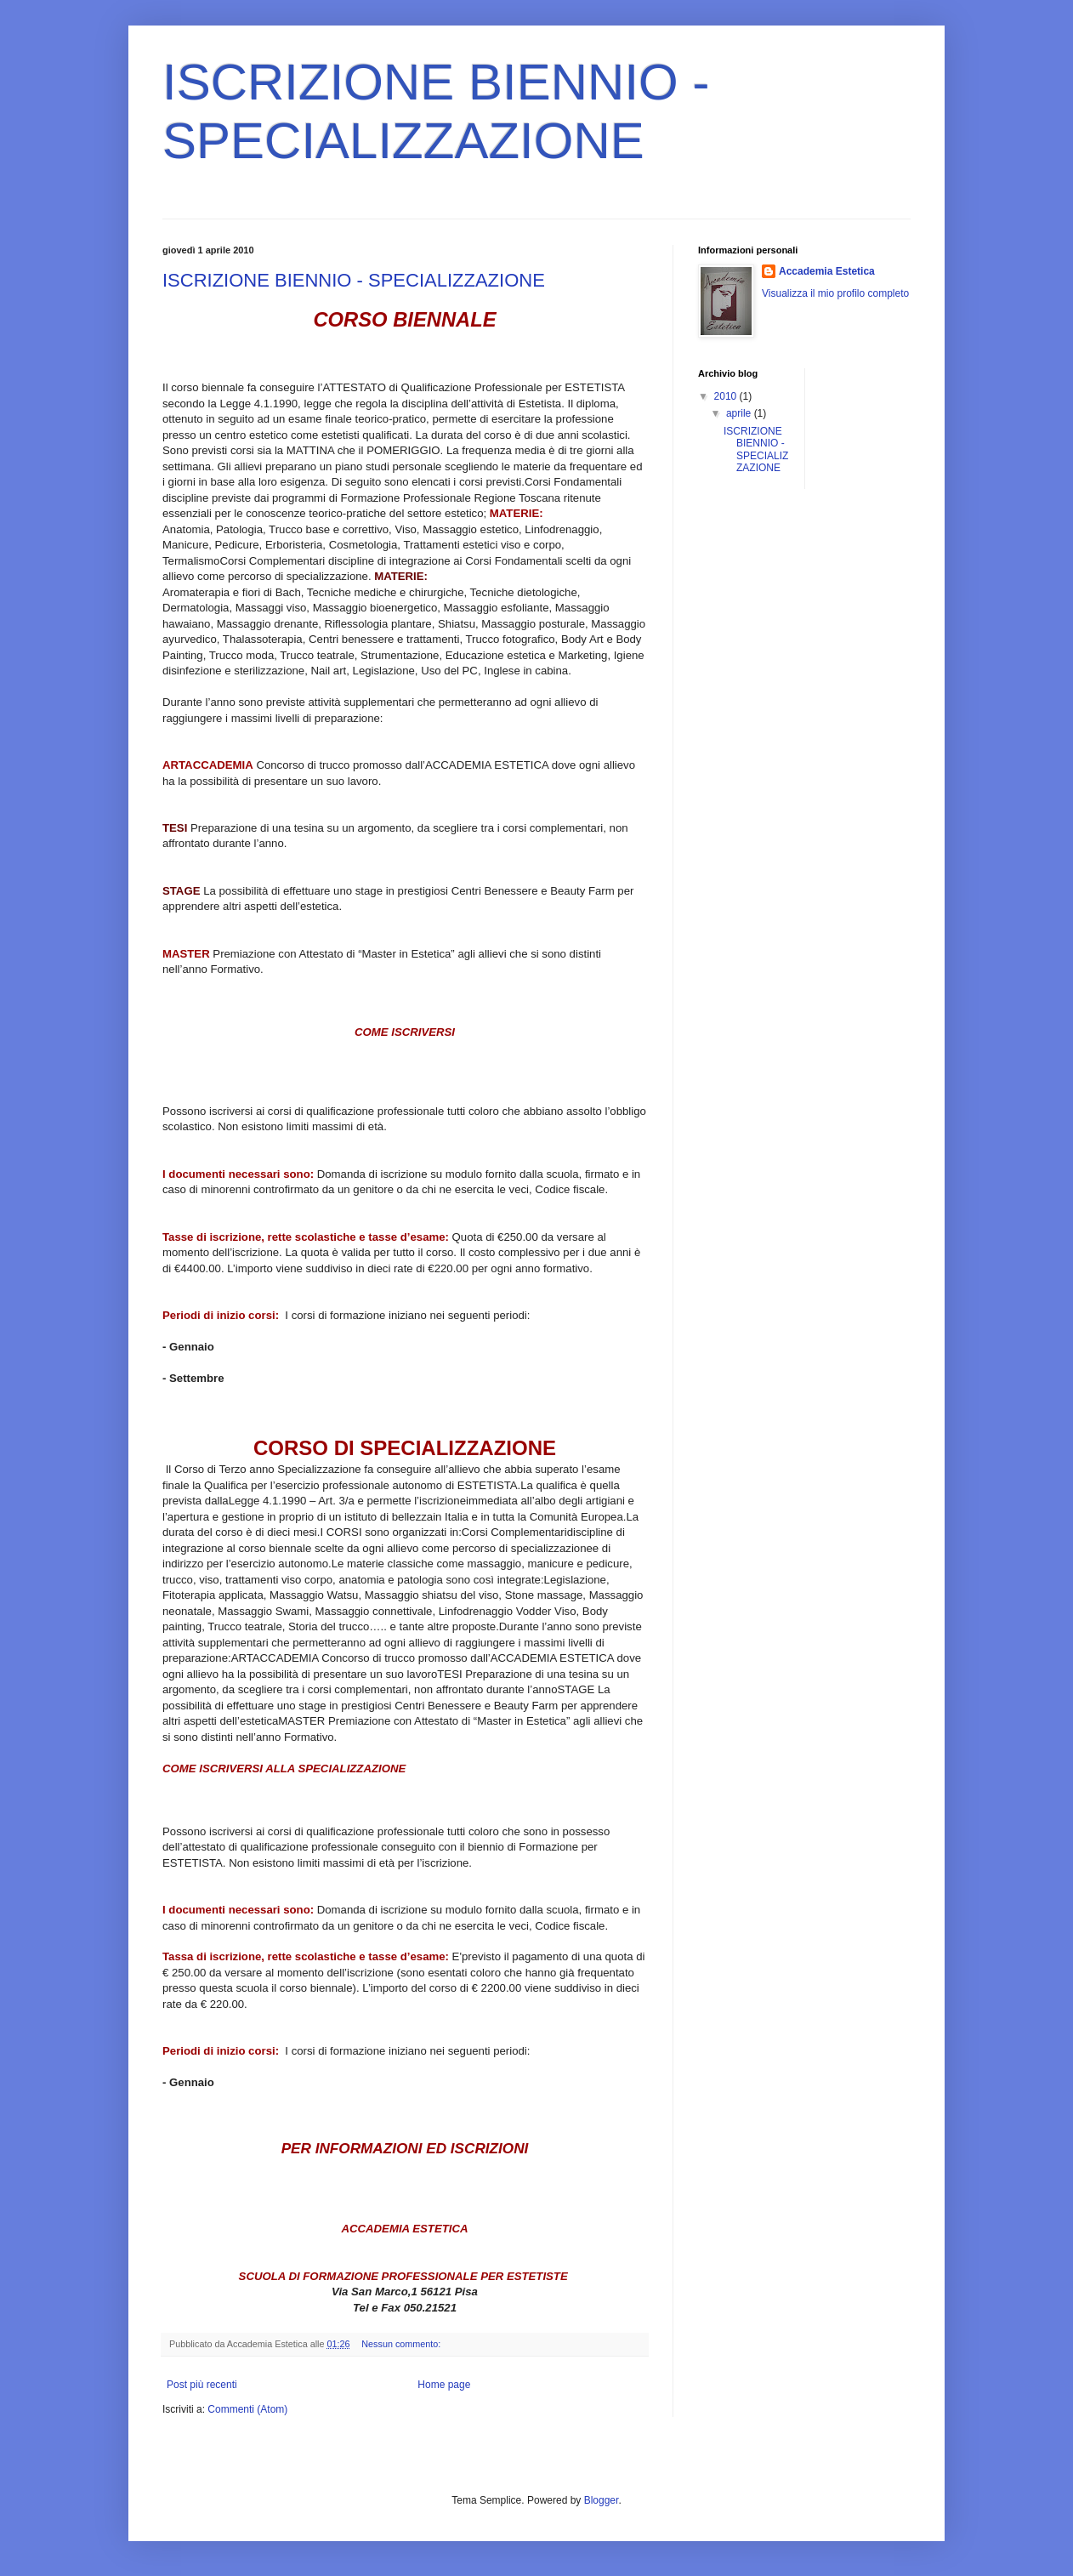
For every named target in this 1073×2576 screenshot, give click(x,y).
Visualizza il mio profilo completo (835, 293)
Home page (443, 2385)
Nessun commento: (402, 2344)
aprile (740, 413)
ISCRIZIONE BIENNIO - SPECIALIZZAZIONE (353, 280)
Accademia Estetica (827, 271)
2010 (727, 396)
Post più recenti (202, 2385)
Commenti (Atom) (247, 2409)
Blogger (601, 2500)
